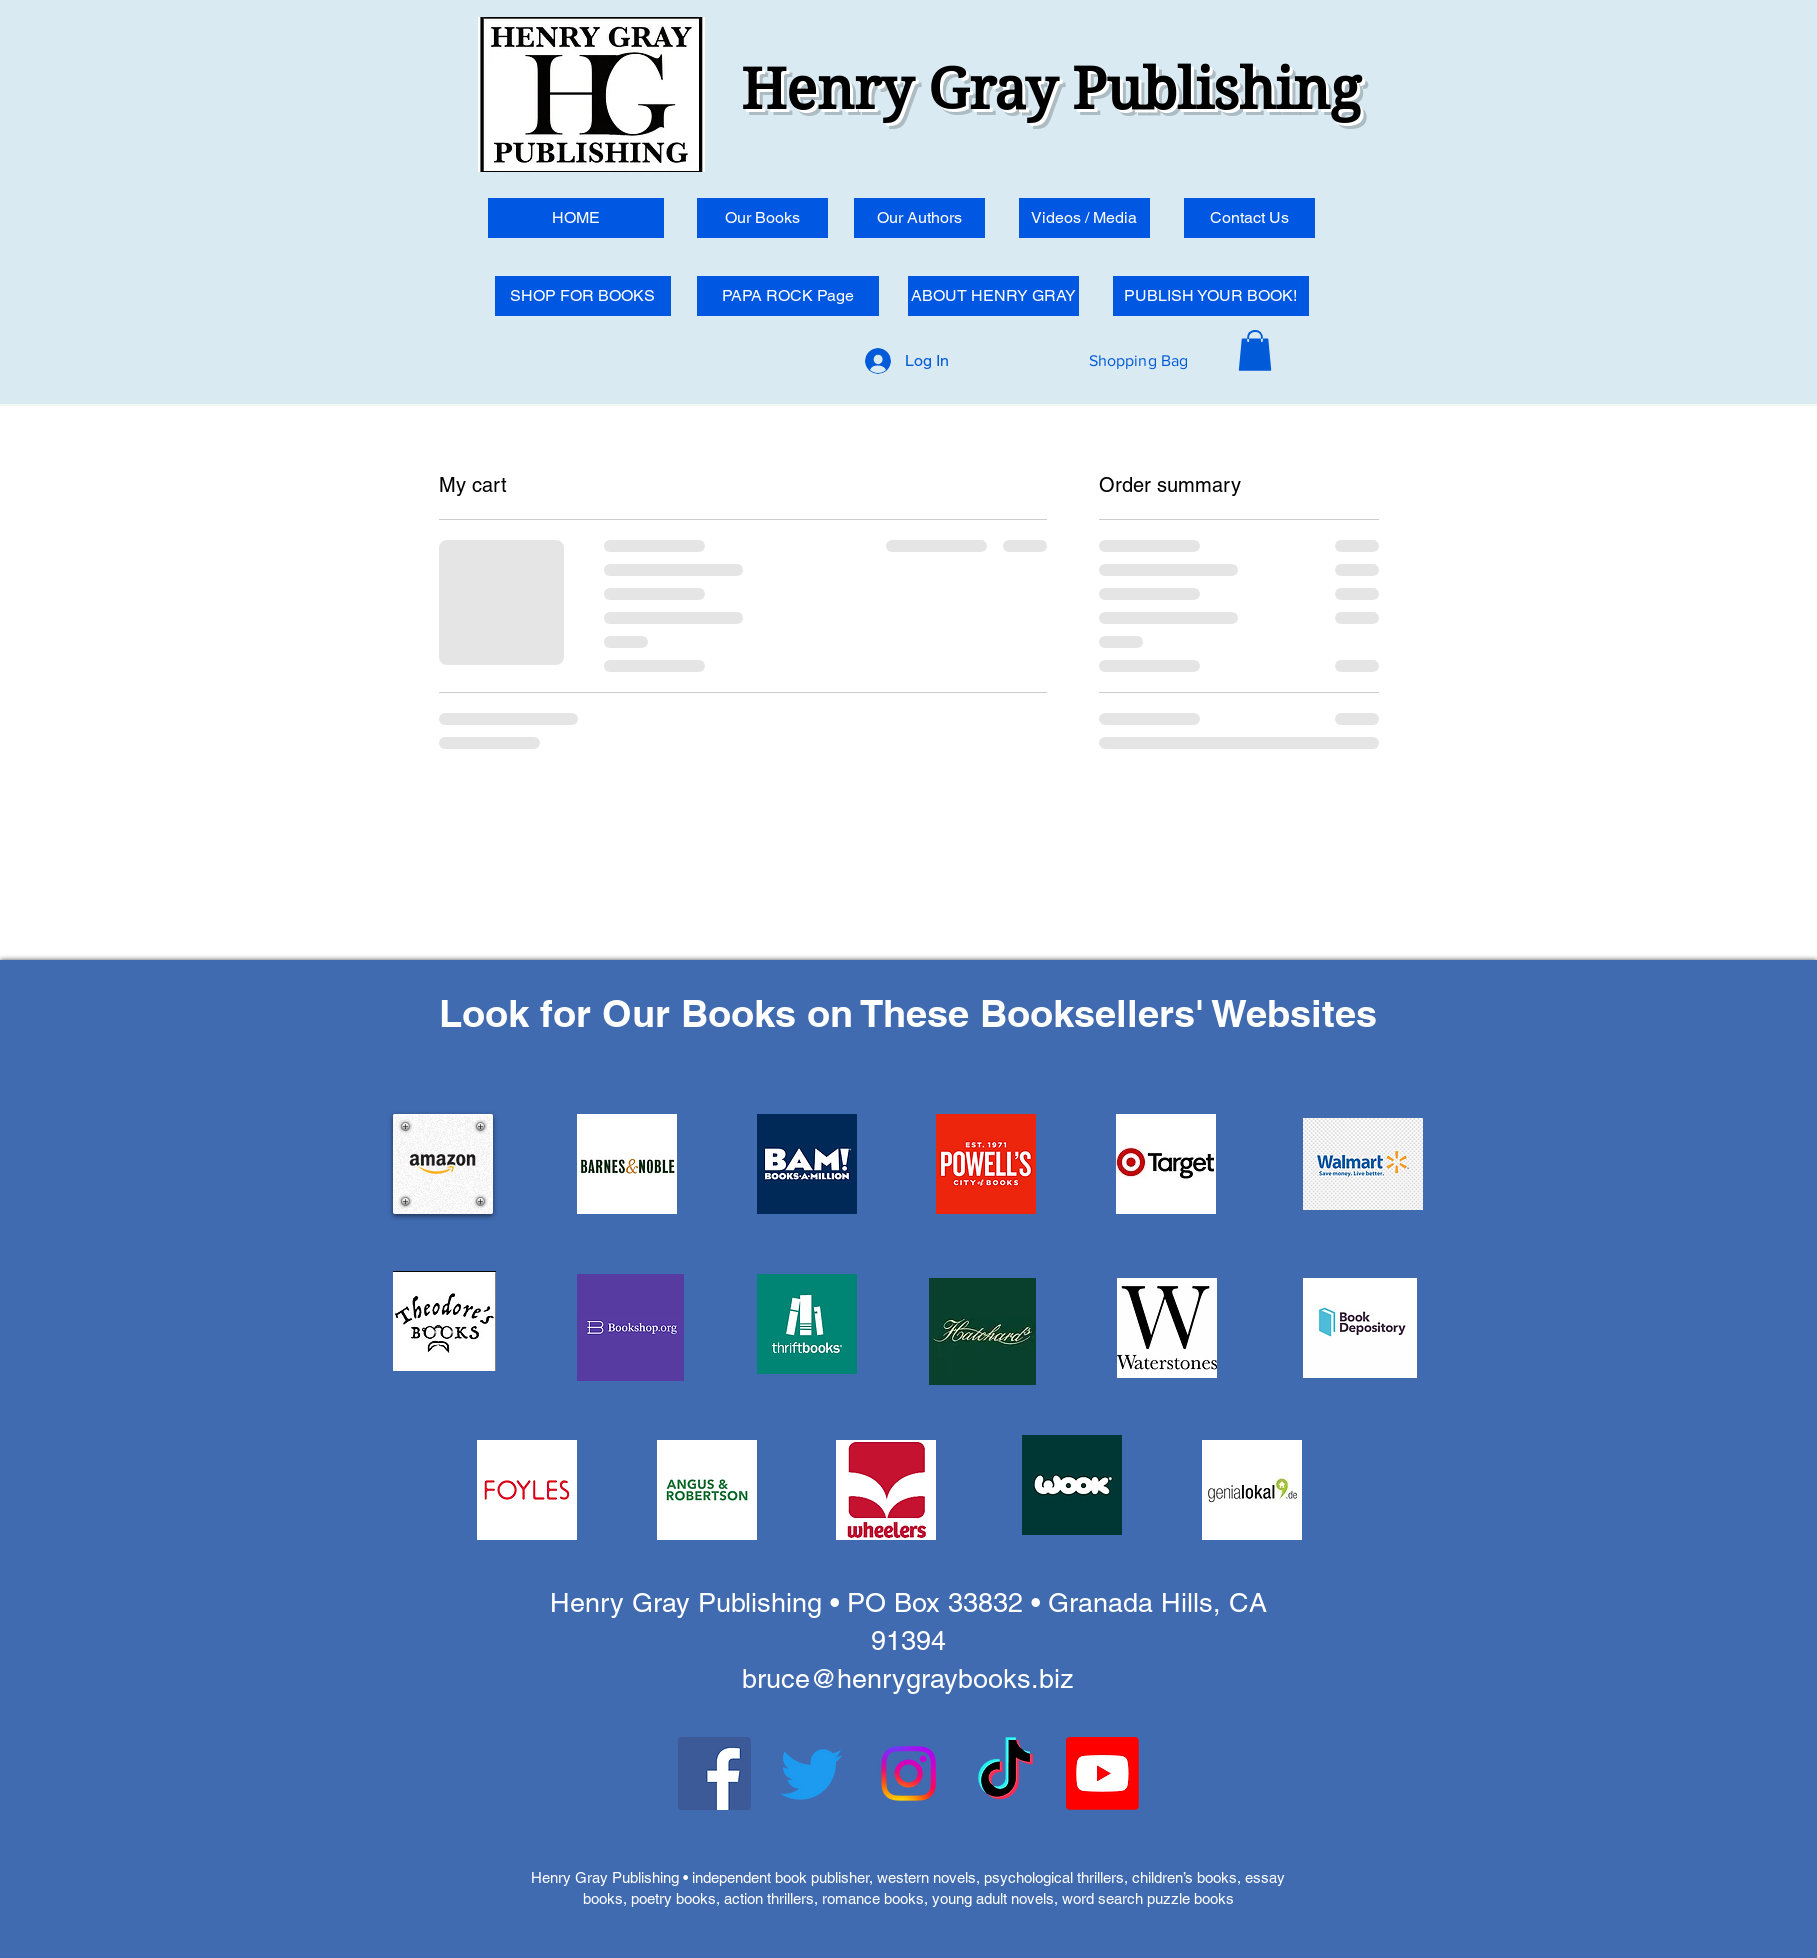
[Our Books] (762, 218)
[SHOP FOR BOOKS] (583, 296)
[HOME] (576, 218)
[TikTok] (1005, 1773)
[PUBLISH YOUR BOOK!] (1211, 296)
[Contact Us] (1249, 218)
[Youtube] (1102, 1773)
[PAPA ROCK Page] (788, 296)
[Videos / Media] (1084, 218)
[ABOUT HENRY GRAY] (993, 296)
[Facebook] (714, 1773)
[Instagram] (908, 1773)
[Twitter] (811, 1773)
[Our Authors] (919, 218)
